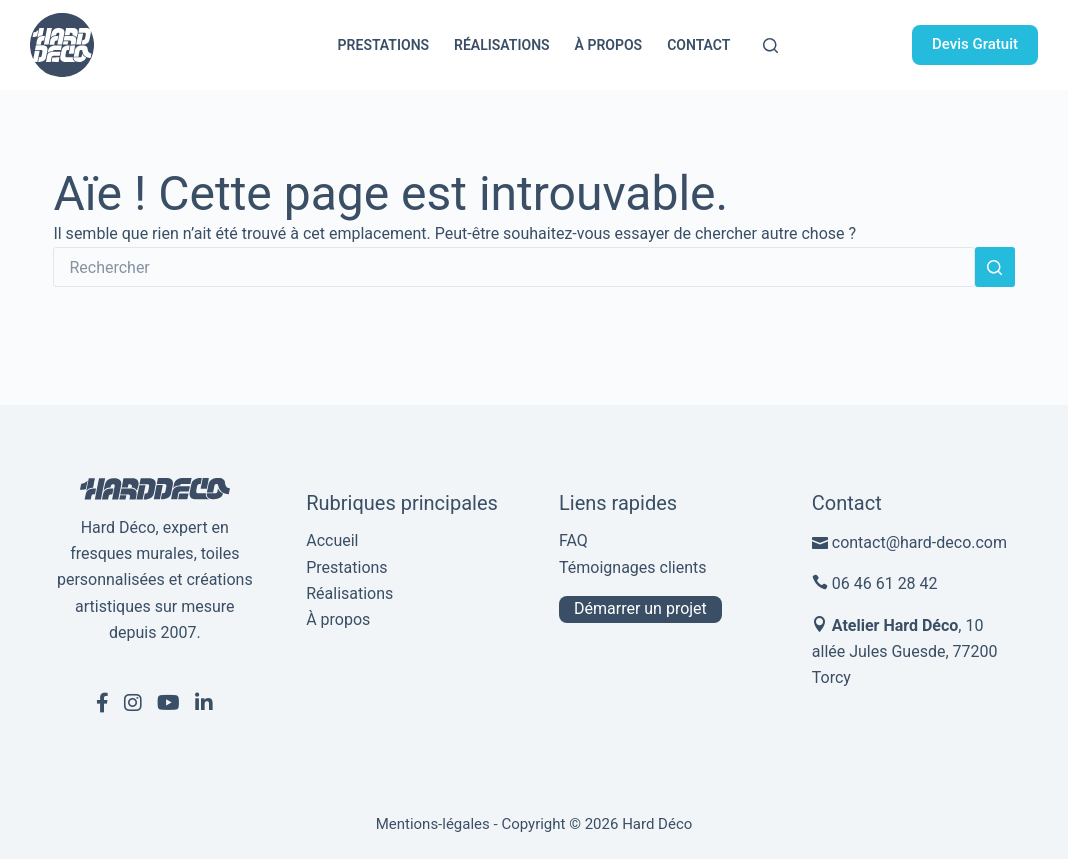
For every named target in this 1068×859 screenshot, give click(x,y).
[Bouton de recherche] (995, 267)
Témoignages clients (633, 567)
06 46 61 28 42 (885, 583)
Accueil (332, 540)
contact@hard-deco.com (919, 542)
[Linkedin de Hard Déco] (204, 703)
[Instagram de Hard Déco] (133, 703)
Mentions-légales (433, 824)
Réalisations (502, 45)
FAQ (573, 540)
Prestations (383, 45)
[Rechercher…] (513, 267)
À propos (609, 45)
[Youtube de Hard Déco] (168, 703)
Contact (698, 45)
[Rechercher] (770, 45)
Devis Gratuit (975, 44)
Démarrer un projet (640, 608)
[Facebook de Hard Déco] (102, 703)
